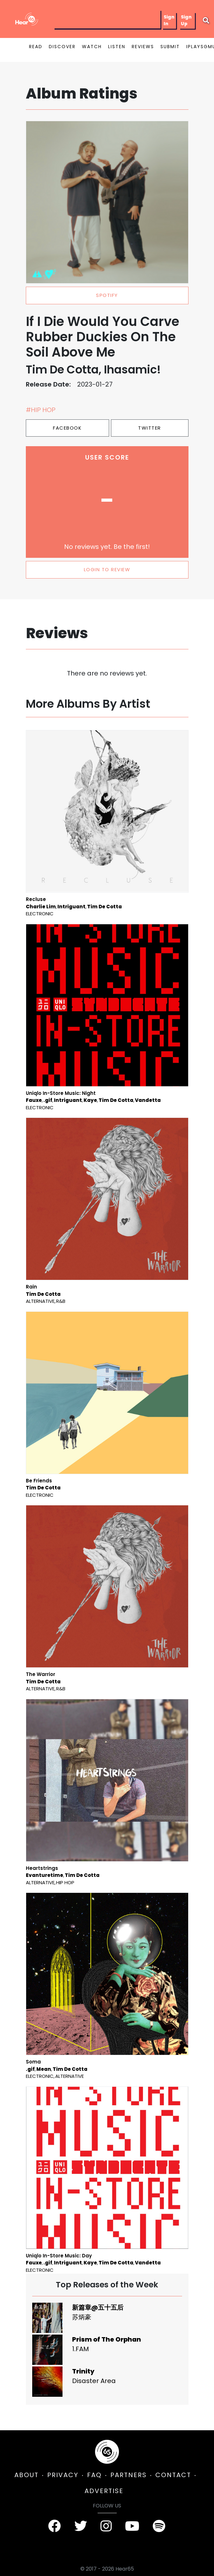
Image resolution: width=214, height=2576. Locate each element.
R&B (60, 1301)
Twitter (149, 427)
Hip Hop (65, 1882)
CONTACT (173, 2474)
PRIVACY (62, 2474)
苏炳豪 (81, 2317)
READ (35, 46)
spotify (107, 295)
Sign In (169, 20)
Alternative (40, 1301)
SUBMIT (170, 46)
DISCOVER (62, 46)
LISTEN (116, 46)
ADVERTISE (104, 2490)
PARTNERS (128, 2474)
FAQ (94, 2474)
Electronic (40, 913)
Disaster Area (94, 2380)
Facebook (67, 427)
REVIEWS (143, 46)
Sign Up (186, 20)
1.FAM (80, 2348)
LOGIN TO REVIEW (107, 569)
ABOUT (26, 2474)
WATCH (92, 46)
